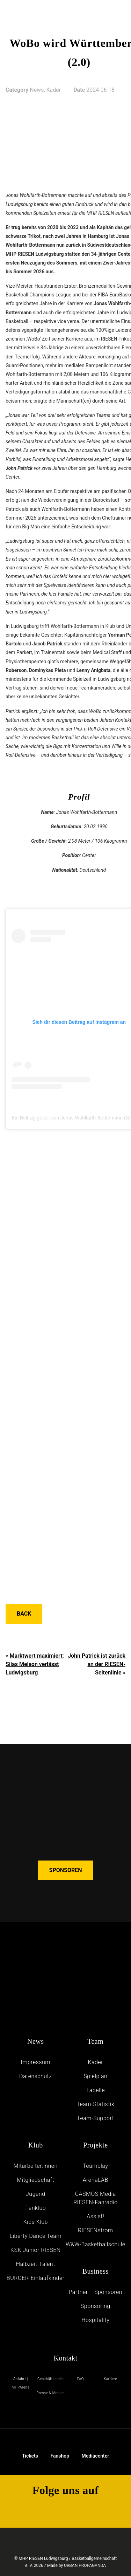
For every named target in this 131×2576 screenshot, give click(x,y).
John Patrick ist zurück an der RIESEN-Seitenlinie (96, 1664)
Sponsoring (95, 2306)
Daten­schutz (35, 2076)
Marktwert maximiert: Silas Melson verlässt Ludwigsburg (35, 1664)
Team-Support (95, 2118)
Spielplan (95, 2076)
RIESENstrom (95, 2230)
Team (95, 2041)
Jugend (35, 2194)
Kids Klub (35, 2222)
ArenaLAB (95, 2180)
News (35, 2041)
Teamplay (95, 2166)
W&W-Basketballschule (95, 2244)
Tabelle (95, 2090)
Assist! (95, 2216)
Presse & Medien (50, 2393)
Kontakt (66, 2358)
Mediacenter (95, 2451)
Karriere (110, 2379)
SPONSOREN (65, 1870)
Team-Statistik (95, 2104)
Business (95, 2271)
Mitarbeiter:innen (36, 2166)
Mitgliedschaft (35, 2180)
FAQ (80, 2379)
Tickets (30, 2451)
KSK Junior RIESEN (35, 2250)
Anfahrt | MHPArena (20, 2383)
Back (24, 1613)
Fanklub (35, 2208)
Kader (95, 2062)
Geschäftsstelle (50, 2379)
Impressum (35, 2062)
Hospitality (95, 2320)
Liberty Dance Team (35, 2236)
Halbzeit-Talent (35, 2264)
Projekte (95, 2145)
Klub (35, 2145)
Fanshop (59, 2452)
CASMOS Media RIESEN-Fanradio (95, 2198)
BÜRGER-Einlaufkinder (36, 2278)
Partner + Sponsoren (95, 2292)
